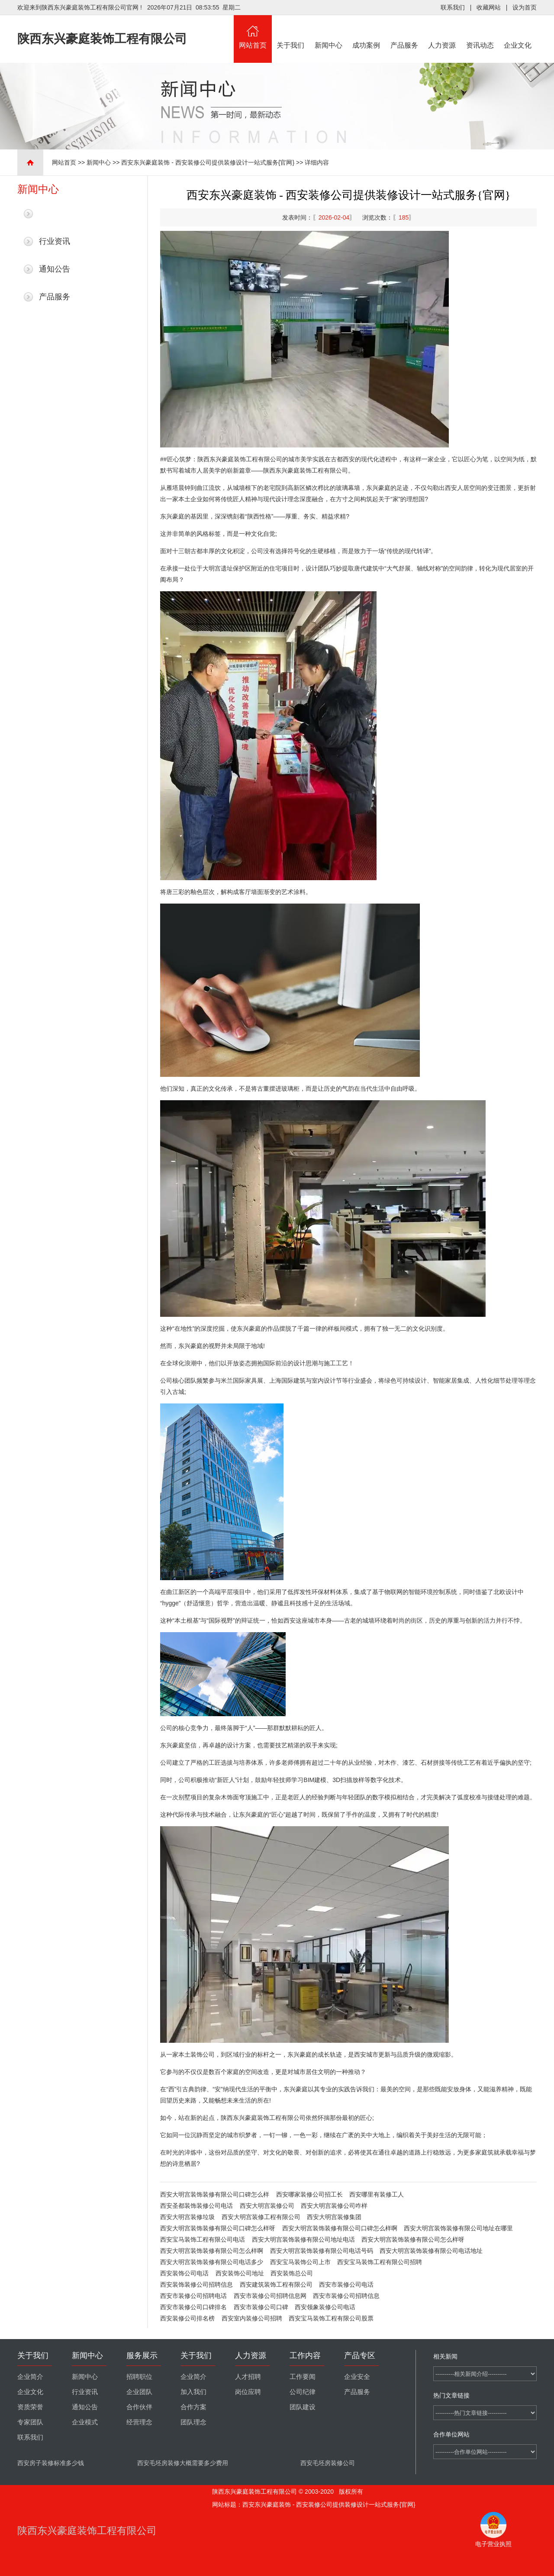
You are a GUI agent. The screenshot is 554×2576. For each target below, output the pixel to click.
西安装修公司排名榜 (187, 2318)
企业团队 (139, 2391)
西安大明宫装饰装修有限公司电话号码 (321, 2250)
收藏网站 (489, 7)
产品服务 (404, 32)
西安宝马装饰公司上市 (300, 2261)
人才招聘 (248, 2376)
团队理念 (193, 2422)
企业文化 (518, 32)
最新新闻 (54, 213)
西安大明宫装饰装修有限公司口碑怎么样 (214, 2194)
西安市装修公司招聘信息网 (270, 2295)
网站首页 (253, 32)
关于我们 (291, 32)
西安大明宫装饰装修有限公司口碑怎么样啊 (339, 2228)
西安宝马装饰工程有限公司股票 (331, 2318)
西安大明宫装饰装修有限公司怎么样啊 (211, 2250)
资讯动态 (480, 32)
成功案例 (367, 32)
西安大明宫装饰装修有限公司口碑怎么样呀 (217, 2228)
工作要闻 (303, 2376)
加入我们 (193, 2391)
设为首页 (524, 7)
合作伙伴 (139, 2407)
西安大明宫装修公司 (267, 2205)
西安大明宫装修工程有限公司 (261, 2216)
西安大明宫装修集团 (334, 2216)
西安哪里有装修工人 (376, 2194)
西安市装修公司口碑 (261, 2307)
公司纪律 (303, 2391)
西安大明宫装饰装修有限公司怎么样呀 (412, 2239)
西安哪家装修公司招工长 (309, 2194)
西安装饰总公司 (292, 2273)
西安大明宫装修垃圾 (187, 2216)
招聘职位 (139, 2376)
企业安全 (357, 2376)
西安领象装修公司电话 (325, 2307)
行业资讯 (54, 241)
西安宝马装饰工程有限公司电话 (202, 2239)
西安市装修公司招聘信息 (346, 2295)
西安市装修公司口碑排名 (193, 2307)
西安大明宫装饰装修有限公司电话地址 (431, 2250)
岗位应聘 (248, 2391)
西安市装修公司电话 (346, 2284)
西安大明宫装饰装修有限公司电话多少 (211, 2261)
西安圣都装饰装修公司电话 (196, 2205)
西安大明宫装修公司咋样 (334, 2205)
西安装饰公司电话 (184, 2273)
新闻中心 (328, 32)
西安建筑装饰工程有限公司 (276, 2284)
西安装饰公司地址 (240, 2273)
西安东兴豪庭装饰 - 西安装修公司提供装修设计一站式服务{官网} (207, 162)
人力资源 (442, 32)
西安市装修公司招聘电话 (193, 2295)
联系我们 (453, 7)
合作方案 (193, 2407)
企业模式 (85, 2422)
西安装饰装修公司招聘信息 (196, 2284)
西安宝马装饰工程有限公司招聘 (379, 2261)
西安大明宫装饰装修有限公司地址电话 (303, 2239)
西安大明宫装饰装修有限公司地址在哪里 (458, 2228)
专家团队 (30, 2422)
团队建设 (303, 2407)
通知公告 (54, 269)
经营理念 (139, 2422)
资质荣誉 (30, 2407)
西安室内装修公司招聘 (252, 2318)
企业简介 (30, 2376)
